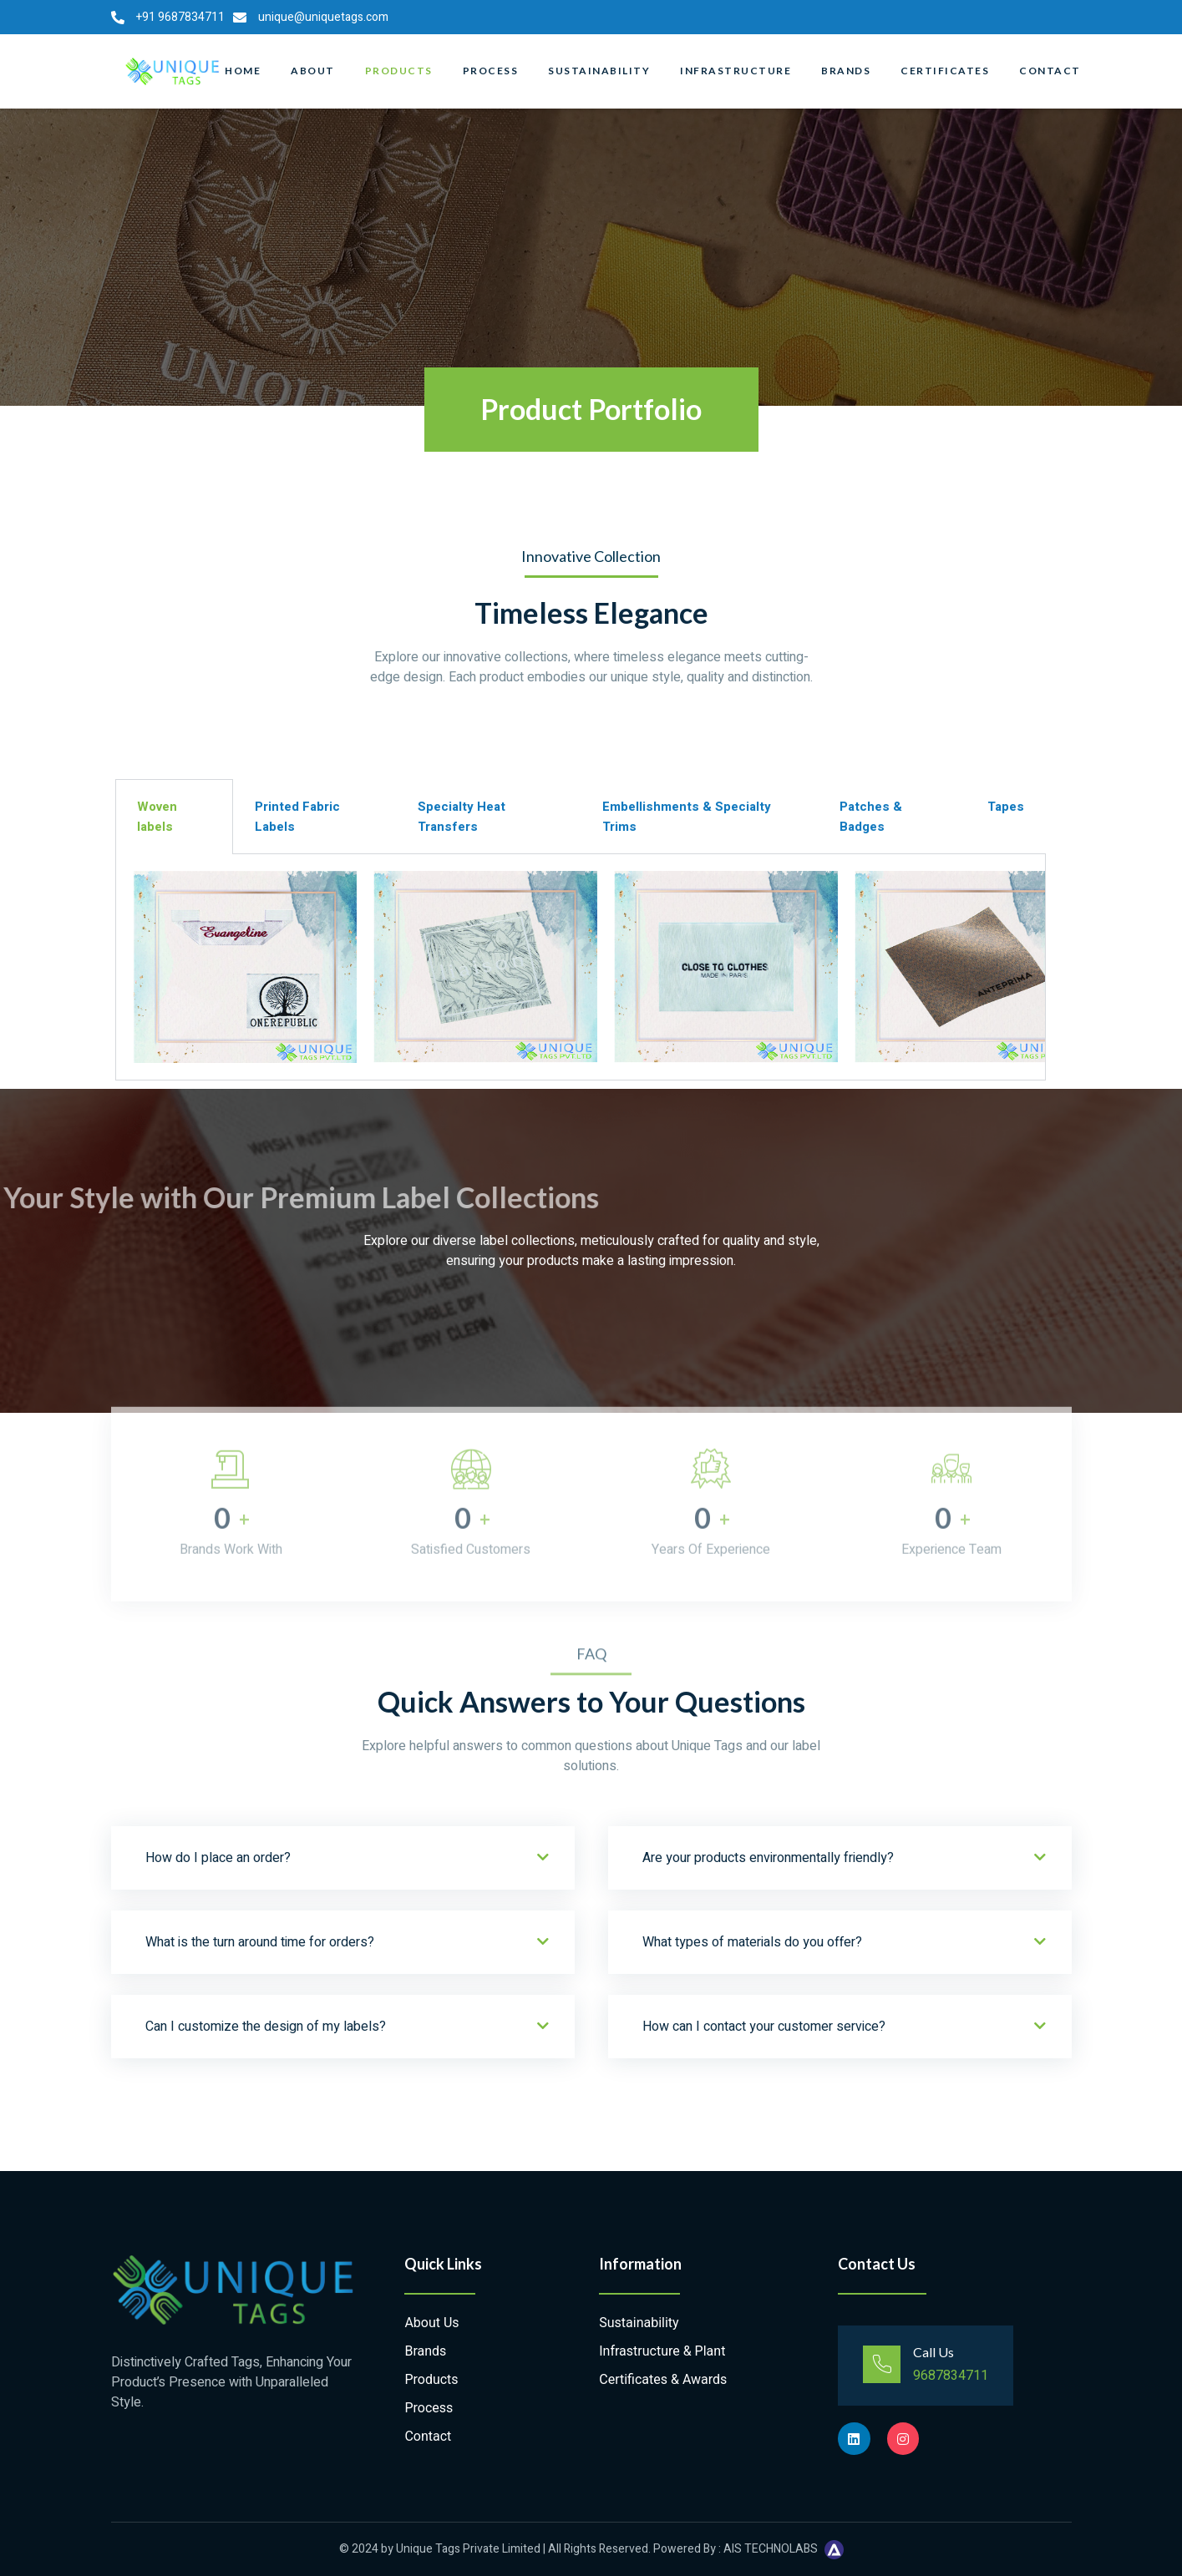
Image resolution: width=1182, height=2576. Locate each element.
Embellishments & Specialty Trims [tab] (686, 816)
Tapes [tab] (1005, 806)
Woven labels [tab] (157, 816)
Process (491, 70)
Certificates (944, 70)
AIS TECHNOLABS (770, 2549)
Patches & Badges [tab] (871, 816)
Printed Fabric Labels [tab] (297, 816)
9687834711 (950, 2376)
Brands (845, 70)
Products (399, 70)
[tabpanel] (581, 967)
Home (243, 70)
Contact (1050, 70)
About (313, 70)
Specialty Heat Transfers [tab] (461, 816)
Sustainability (599, 70)
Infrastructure (735, 70)
